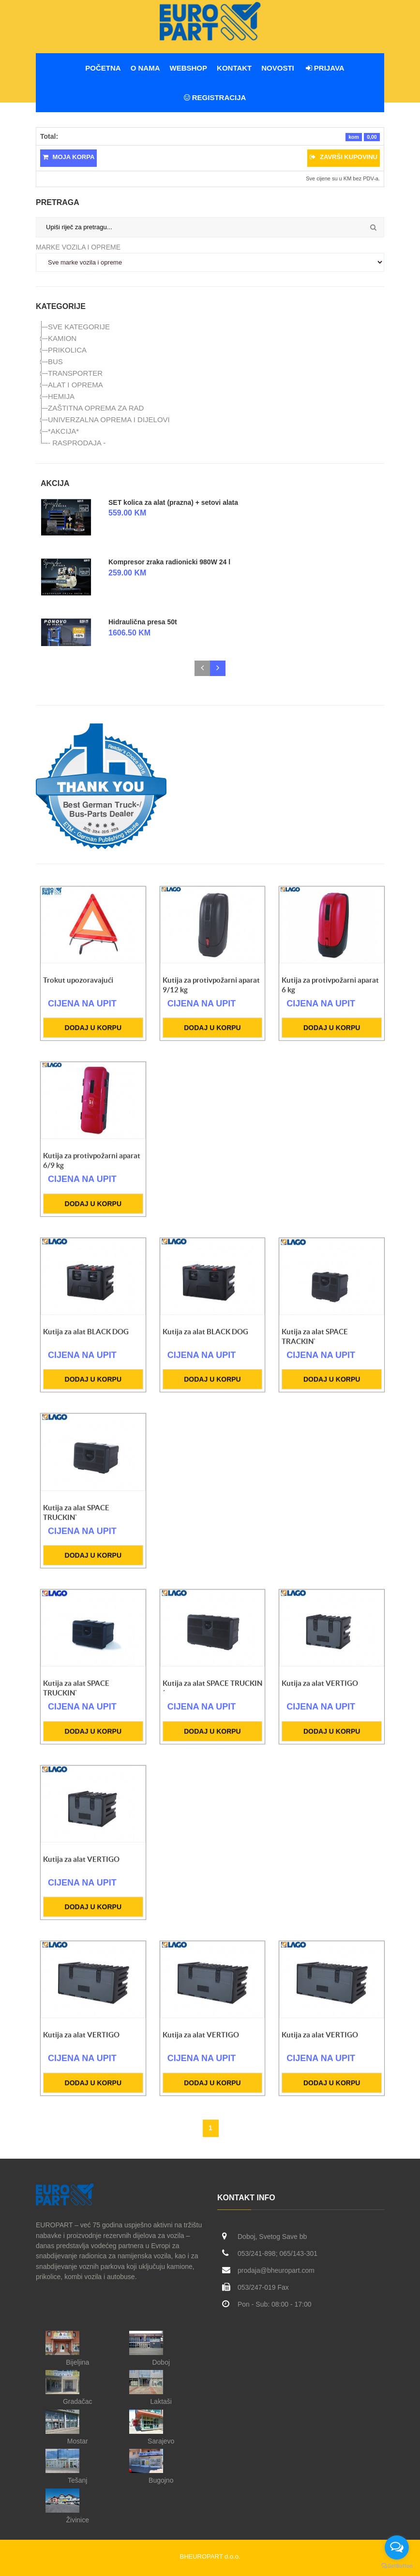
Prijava (325, 68)
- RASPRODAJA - (76, 443)
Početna (102, 68)
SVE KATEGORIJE (79, 327)
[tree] (210, 385)
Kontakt (234, 68)
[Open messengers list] (397, 2547)
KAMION (62, 338)
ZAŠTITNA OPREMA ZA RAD (96, 408)
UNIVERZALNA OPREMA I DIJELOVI (109, 419)
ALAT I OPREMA (75, 385)
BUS (55, 361)
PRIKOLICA (67, 350)
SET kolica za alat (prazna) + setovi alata (173, 502)
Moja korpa (68, 157)
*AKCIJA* (63, 431)
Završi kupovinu (343, 157)
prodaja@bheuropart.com (276, 2270)
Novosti (277, 68)
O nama (145, 68)
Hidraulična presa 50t (142, 622)
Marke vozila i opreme (78, 247)
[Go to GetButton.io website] (396, 2566)
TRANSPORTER (75, 373)
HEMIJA (61, 396)
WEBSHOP (189, 68)
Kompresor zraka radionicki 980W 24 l (169, 562)
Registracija (215, 97)
